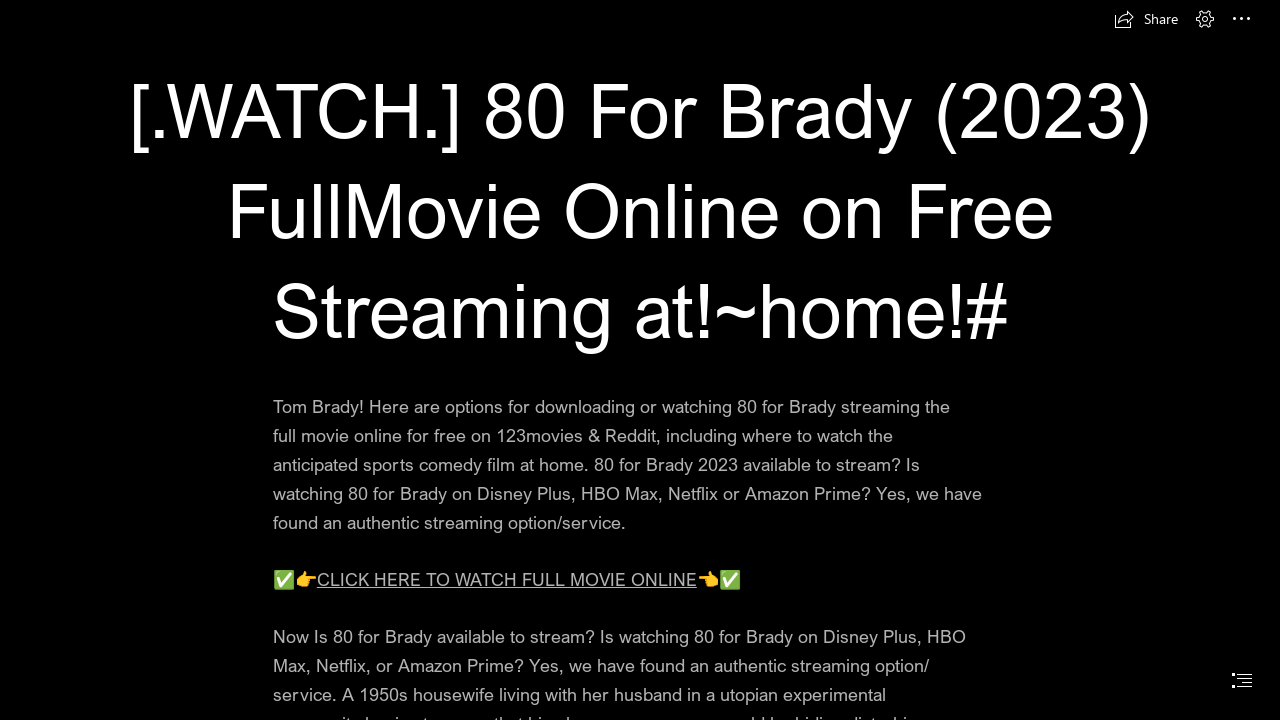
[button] (1146, 19)
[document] (640, 360)
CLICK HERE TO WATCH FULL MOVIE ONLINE (507, 579)
